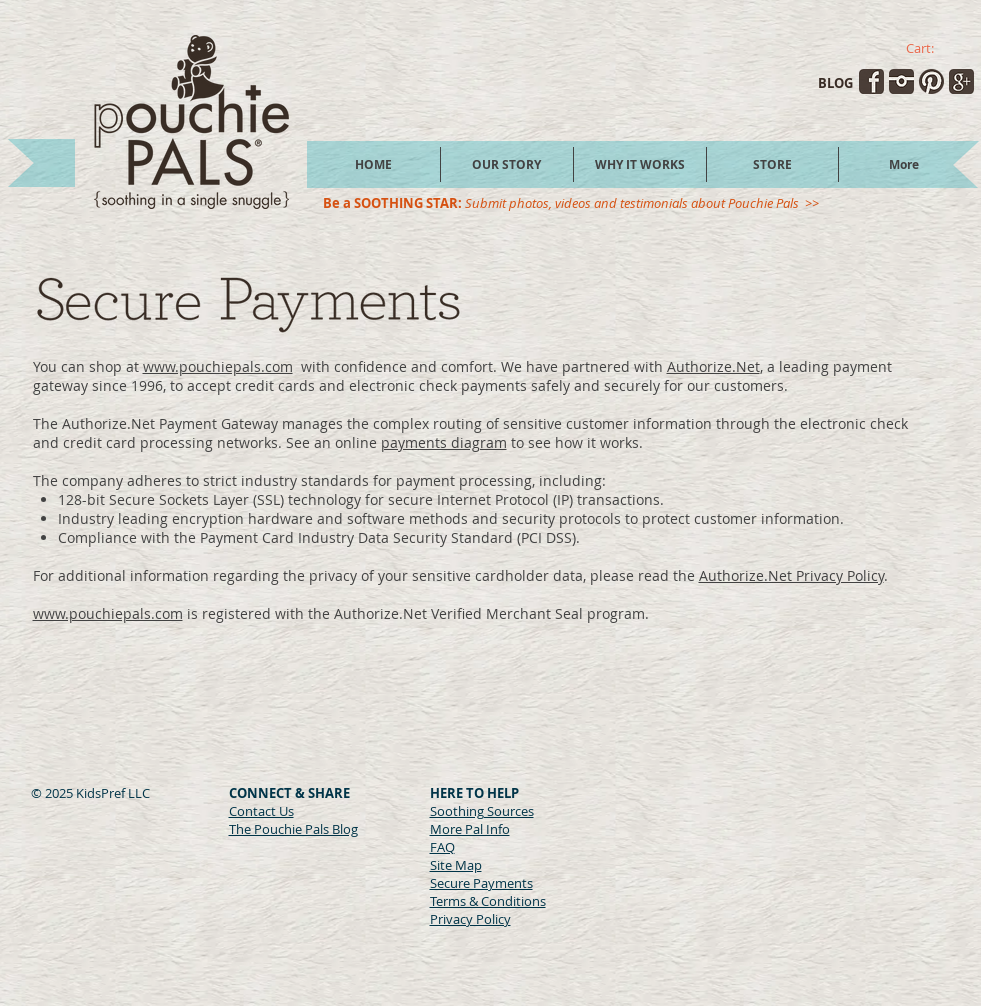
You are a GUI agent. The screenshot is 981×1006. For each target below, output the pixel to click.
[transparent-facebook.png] (871, 81)
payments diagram (444, 442)
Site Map (456, 865)
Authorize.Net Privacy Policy (791, 575)
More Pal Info (470, 829)
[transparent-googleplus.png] (961, 81)
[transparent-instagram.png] (901, 81)
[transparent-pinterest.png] (931, 81)
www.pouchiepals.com (218, 366)
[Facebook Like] (267, 853)
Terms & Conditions (488, 901)
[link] (931, 48)
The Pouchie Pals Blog (293, 829)
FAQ (442, 847)
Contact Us (261, 811)
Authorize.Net (713, 366)
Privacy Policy (470, 919)
